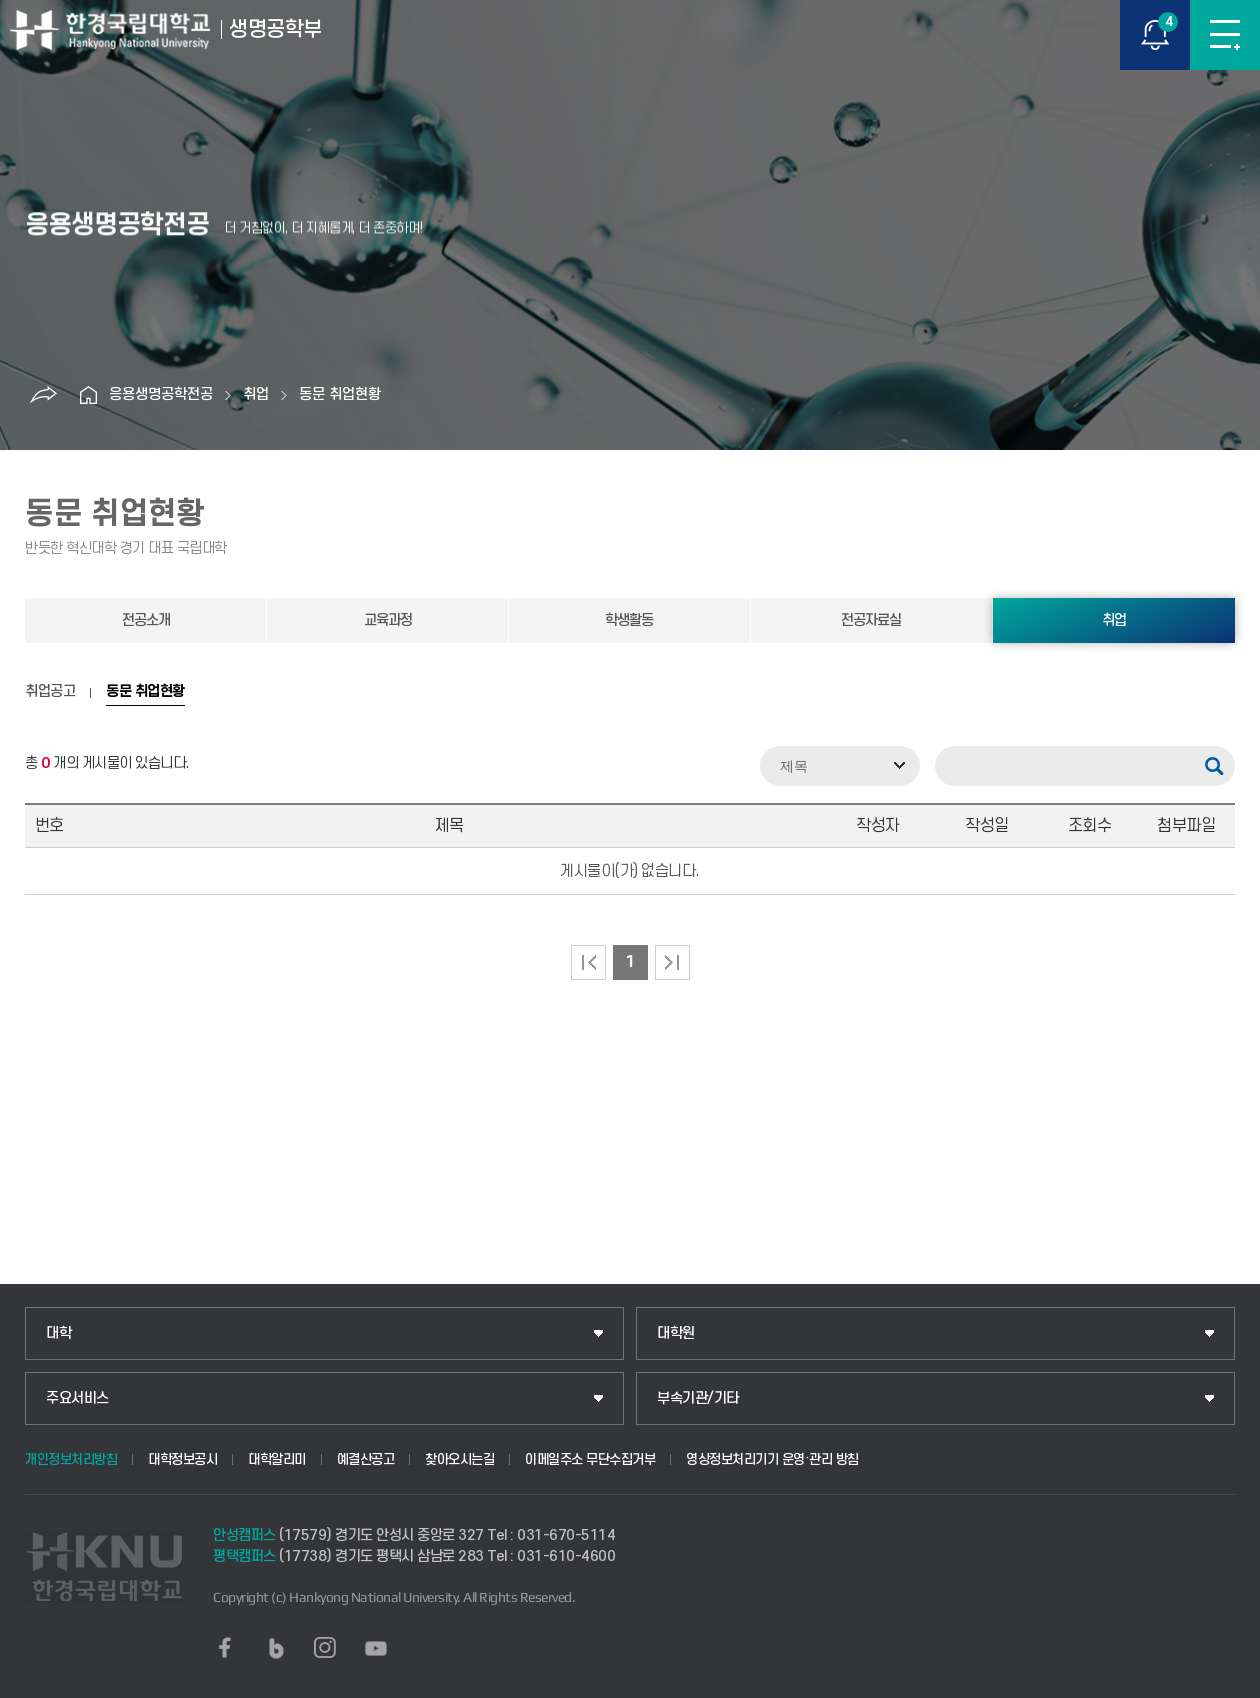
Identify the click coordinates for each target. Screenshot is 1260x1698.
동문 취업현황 (340, 394)
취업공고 (50, 692)
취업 (256, 394)
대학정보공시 (182, 1459)
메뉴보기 (1225, 35)
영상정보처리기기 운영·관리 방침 (772, 1459)
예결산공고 (366, 1459)
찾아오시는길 (459, 1459)
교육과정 (388, 620)
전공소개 (146, 620)
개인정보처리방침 (71, 1459)
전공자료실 (871, 620)
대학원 (676, 1333)
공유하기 (44, 395)
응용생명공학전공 (161, 394)
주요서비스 (77, 1398)
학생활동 (629, 620)
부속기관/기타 (698, 1398)
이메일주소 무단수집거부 (590, 1459)
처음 (588, 962)
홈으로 (89, 395)
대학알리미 (277, 1459)
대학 (58, 1333)
